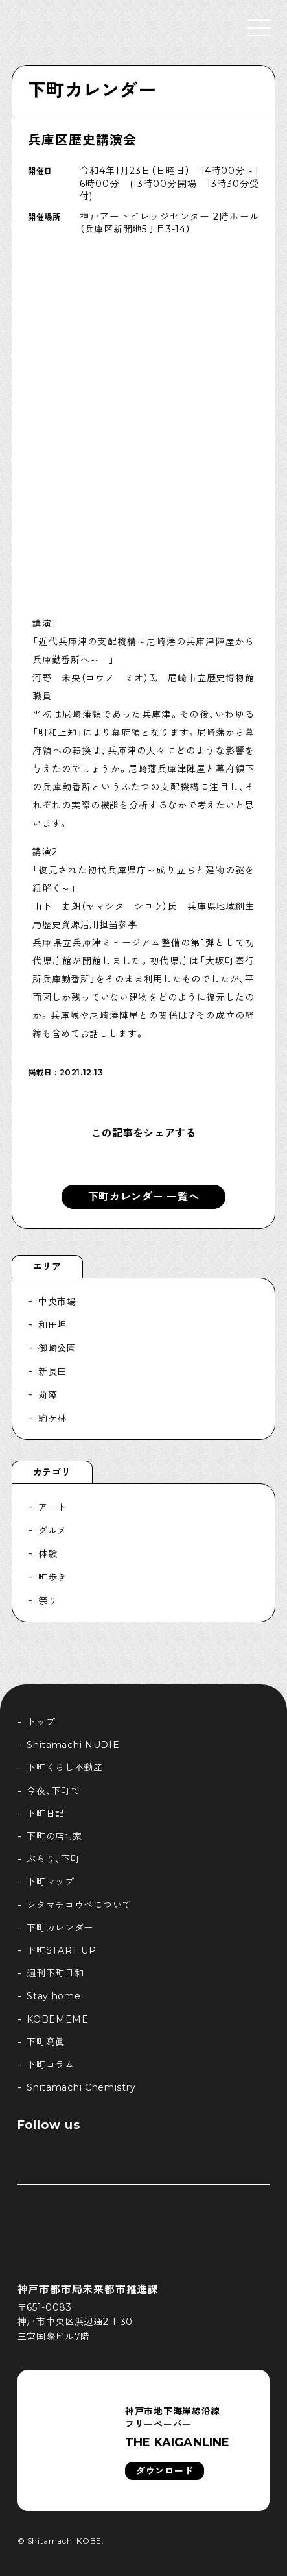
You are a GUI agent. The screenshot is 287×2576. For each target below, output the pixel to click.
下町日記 (46, 1813)
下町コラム (51, 2065)
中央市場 (57, 1301)
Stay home (53, 1996)
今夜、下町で (53, 1791)
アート (52, 1507)
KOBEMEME (58, 2019)
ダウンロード (164, 2471)
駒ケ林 (52, 1418)
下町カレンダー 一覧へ (144, 1197)
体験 (47, 1554)
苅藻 (47, 1395)
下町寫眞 (46, 2042)
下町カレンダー (92, 90)
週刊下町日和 (55, 1973)
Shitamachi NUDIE (73, 1745)
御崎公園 (57, 1348)
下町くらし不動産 (65, 1767)
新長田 (52, 1372)
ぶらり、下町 (53, 1859)
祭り (47, 1601)
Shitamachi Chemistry (81, 2087)
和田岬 (52, 1325)
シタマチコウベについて (79, 1905)
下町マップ (51, 1882)
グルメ (52, 1531)
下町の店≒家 (54, 1836)
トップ (41, 1722)
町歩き (52, 1577)
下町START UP (61, 1950)
